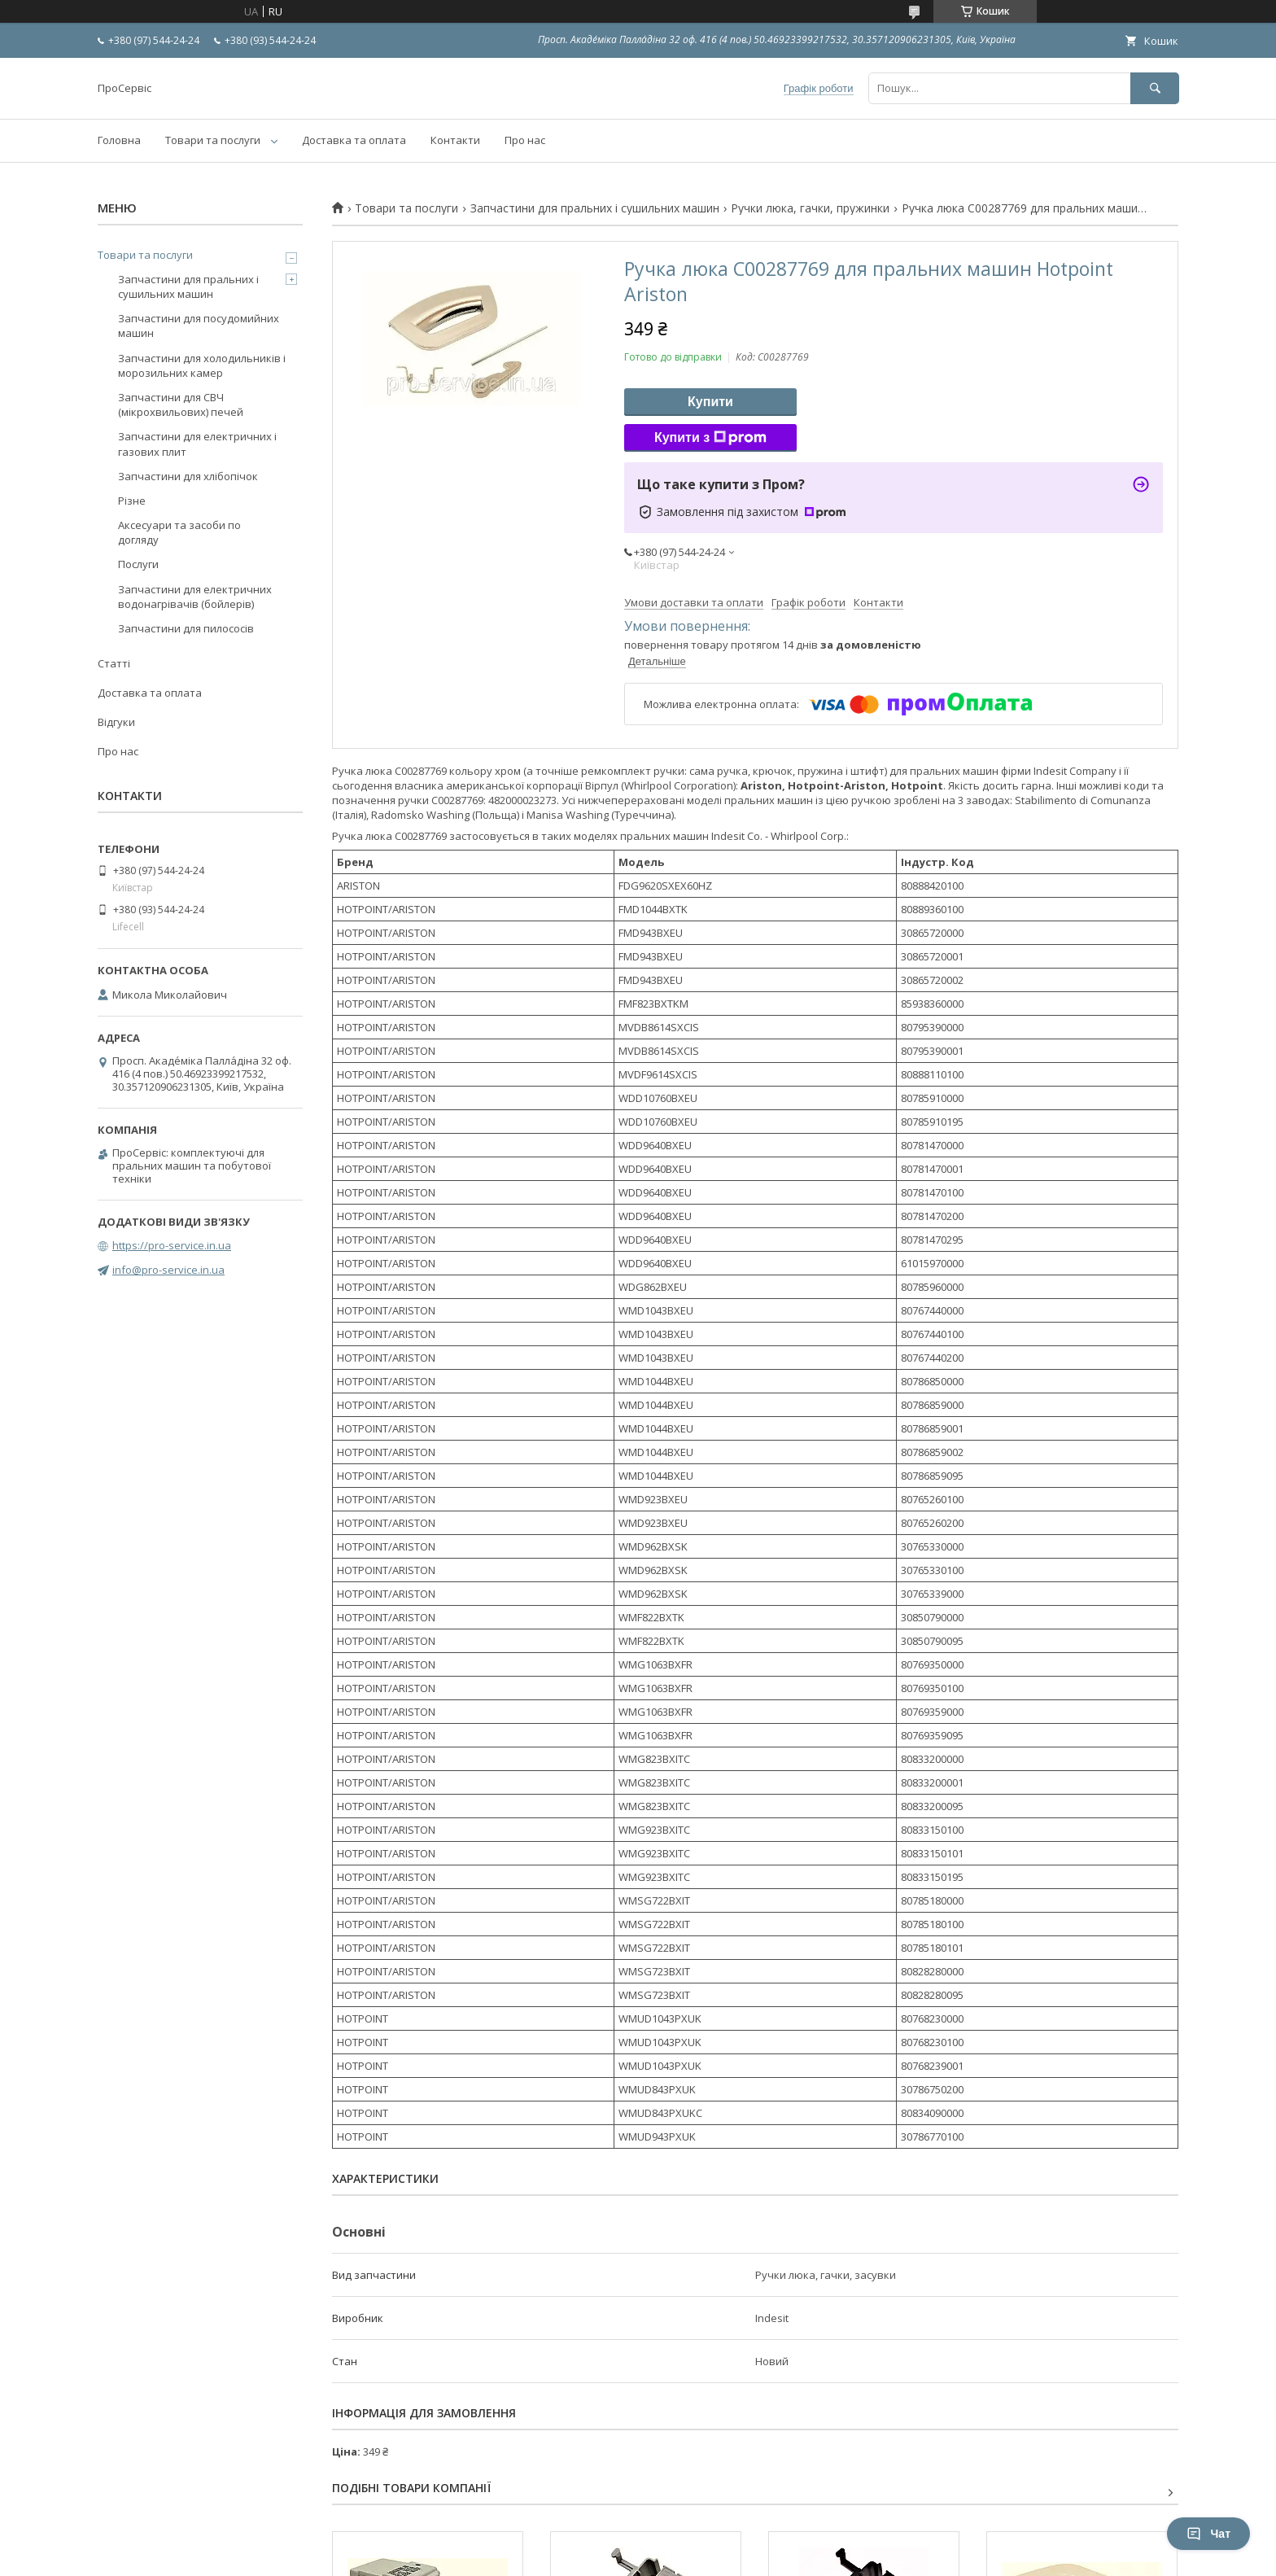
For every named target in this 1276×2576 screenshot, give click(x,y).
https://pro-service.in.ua (171, 1245)
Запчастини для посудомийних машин (198, 325)
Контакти (455, 140)
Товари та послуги (212, 140)
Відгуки (116, 722)
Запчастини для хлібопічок (188, 476)
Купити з (710, 438)
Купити (710, 402)
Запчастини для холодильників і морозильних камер (202, 365)
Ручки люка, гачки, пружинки (810, 208)
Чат (1208, 2533)
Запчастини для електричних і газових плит (197, 443)
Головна (119, 140)
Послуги (138, 564)
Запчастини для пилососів (186, 628)
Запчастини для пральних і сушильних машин (594, 208)
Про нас (525, 140)
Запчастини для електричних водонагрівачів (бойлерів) (195, 596)
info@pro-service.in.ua (168, 1269)
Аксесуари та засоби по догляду (179, 532)
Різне (132, 500)
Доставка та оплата (354, 140)
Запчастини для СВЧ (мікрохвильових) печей (180, 404)
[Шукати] (1154, 88)
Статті (114, 663)
